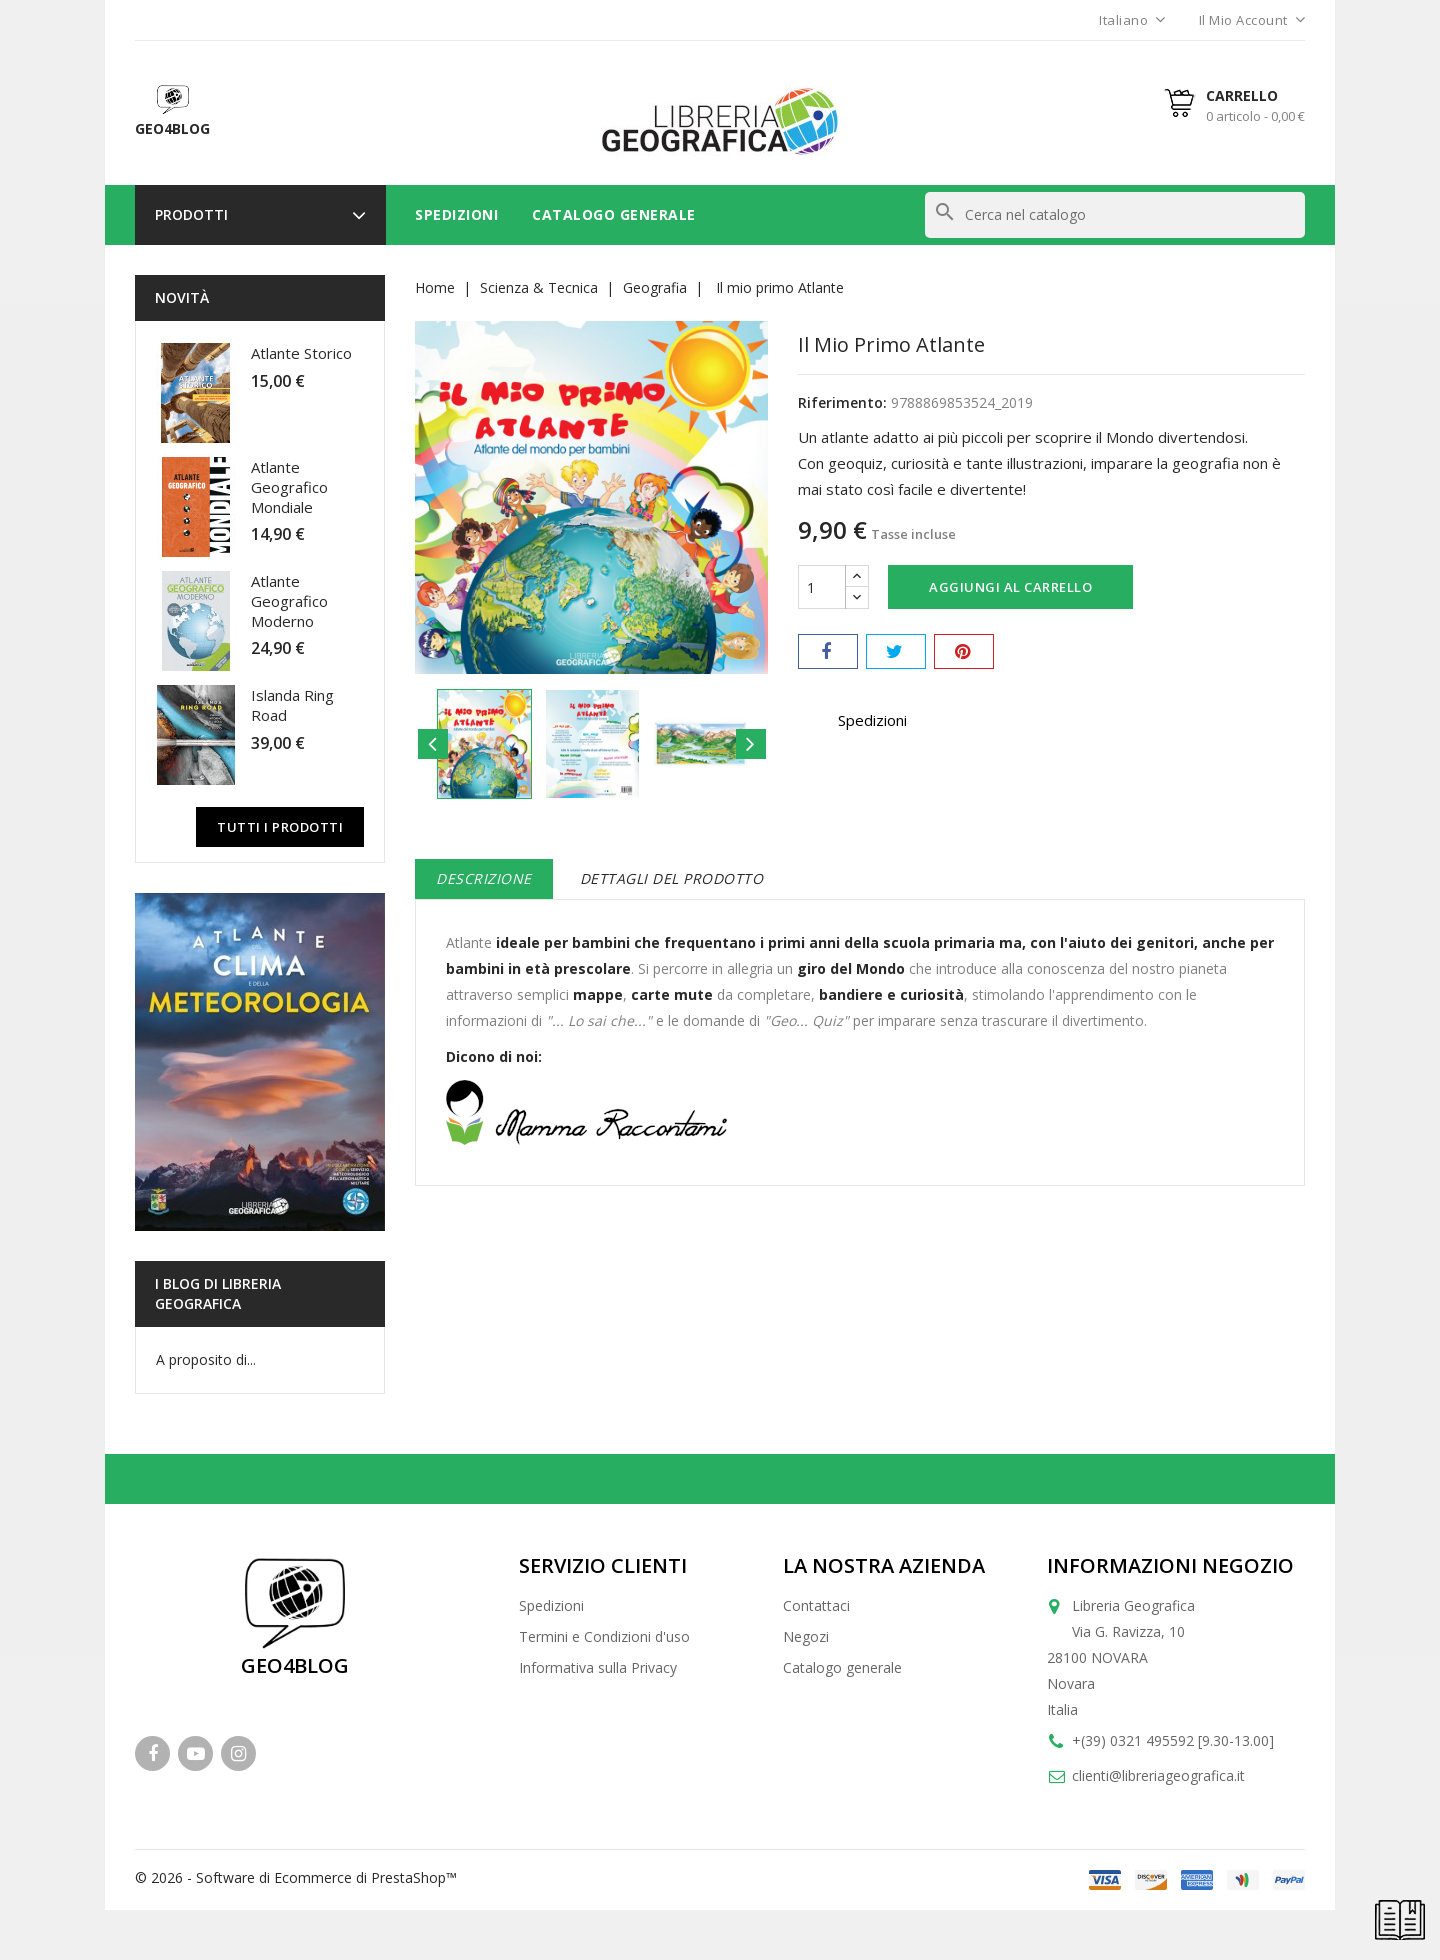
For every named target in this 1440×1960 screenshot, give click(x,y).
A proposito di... (206, 1359)
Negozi (806, 1636)
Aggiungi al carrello (1010, 587)
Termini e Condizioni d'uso (604, 1636)
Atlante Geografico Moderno (289, 601)
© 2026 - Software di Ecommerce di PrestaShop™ (296, 1877)
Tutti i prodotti (280, 827)
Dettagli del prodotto (672, 878)
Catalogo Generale (614, 214)
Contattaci (816, 1605)
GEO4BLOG (295, 1665)
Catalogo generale (842, 1667)
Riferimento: (842, 402)
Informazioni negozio (1170, 1565)
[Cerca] (1115, 215)
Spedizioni (456, 214)
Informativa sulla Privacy (598, 1667)
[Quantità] (822, 587)
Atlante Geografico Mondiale (289, 487)
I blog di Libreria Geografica (218, 1293)
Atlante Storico (301, 353)
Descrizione (484, 878)
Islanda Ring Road (292, 705)
